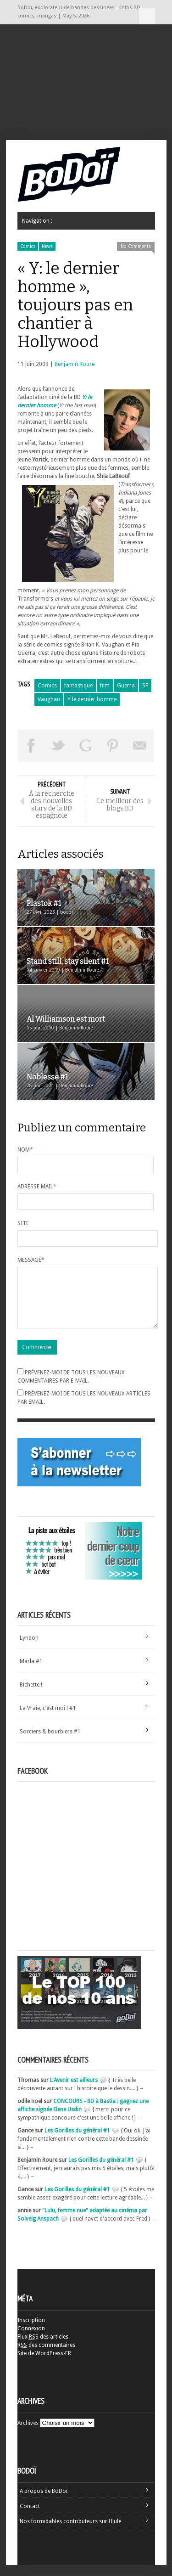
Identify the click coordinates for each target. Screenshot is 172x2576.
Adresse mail (36, 1186)
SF (145, 685)
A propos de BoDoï (43, 2502)
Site (23, 1223)
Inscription (31, 2331)
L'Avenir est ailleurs (74, 2091)
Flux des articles (42, 2348)
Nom (25, 1150)
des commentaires (46, 2356)
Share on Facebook (31, 746)
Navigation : (147, 16)
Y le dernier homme (92, 699)
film (105, 685)
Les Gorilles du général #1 (77, 2141)
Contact (30, 2517)
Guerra (126, 685)
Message (30, 1260)
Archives (28, 2434)
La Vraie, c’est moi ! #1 (48, 1719)
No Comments (136, 246)
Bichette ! (31, 1696)
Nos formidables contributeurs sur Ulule (70, 2532)
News (47, 246)
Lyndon (29, 1649)
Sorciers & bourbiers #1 (50, 1742)
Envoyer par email (140, 746)
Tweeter (58, 746)
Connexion (31, 2339)
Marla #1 (31, 1672)
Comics (27, 246)
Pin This (113, 746)
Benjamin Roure (74, 364)
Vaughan (49, 699)
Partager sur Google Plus (86, 746)
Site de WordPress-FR (44, 2364)
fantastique (78, 685)
